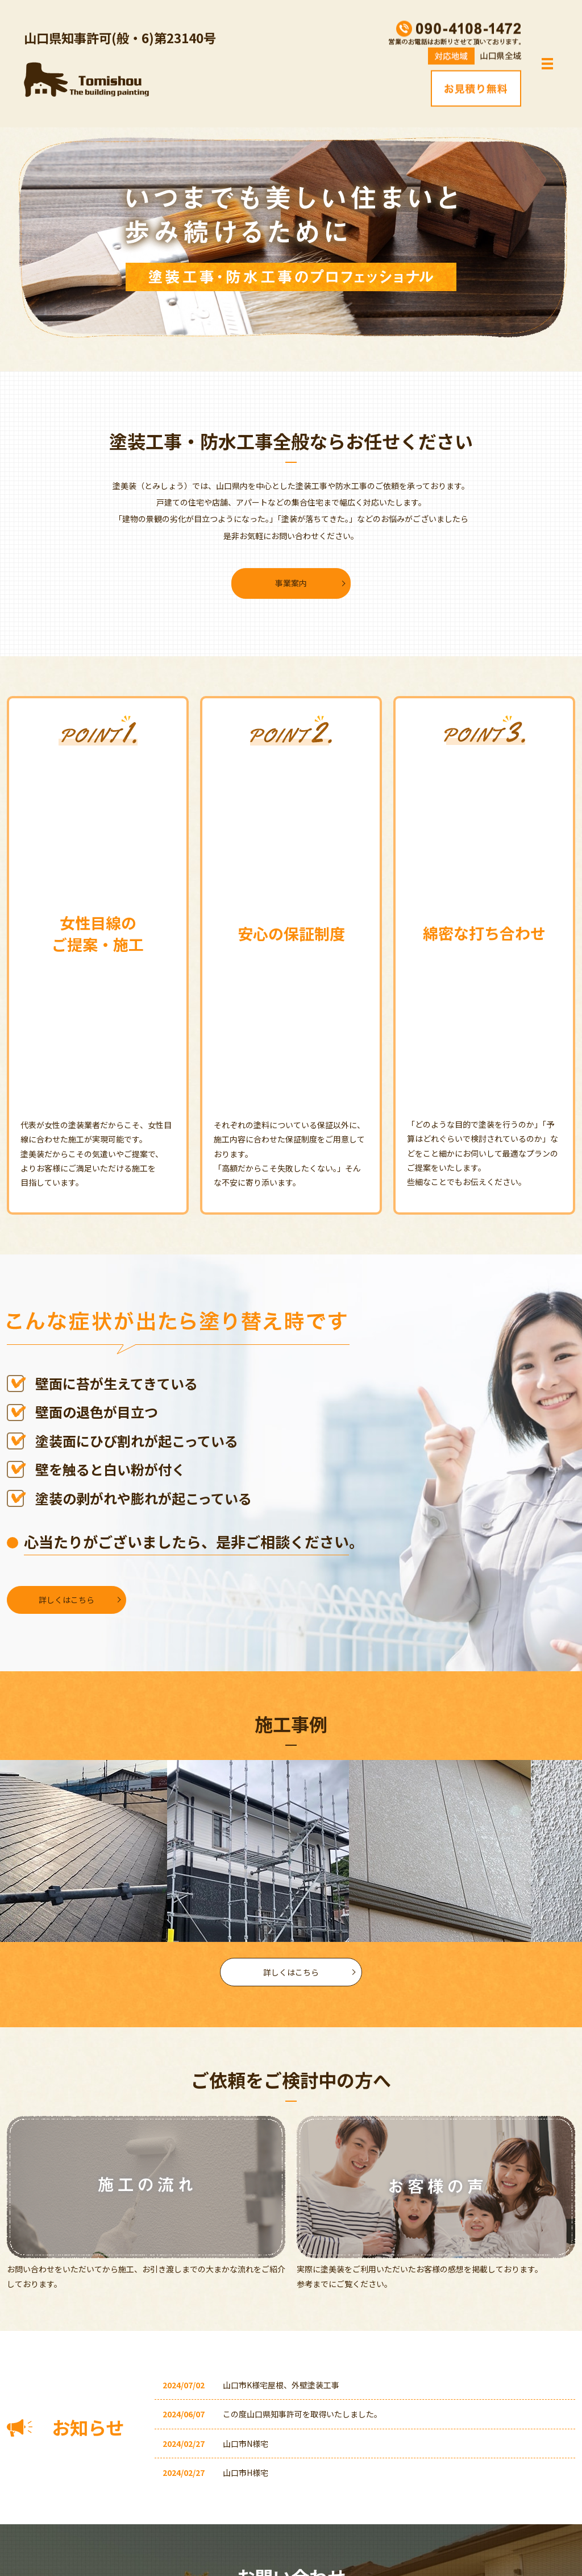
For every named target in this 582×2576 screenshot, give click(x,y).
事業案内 (291, 583)
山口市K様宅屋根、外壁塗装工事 (281, 2385)
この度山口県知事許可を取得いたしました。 (302, 2414)
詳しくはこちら (66, 1599)
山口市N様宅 (245, 2443)
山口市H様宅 (245, 2472)
